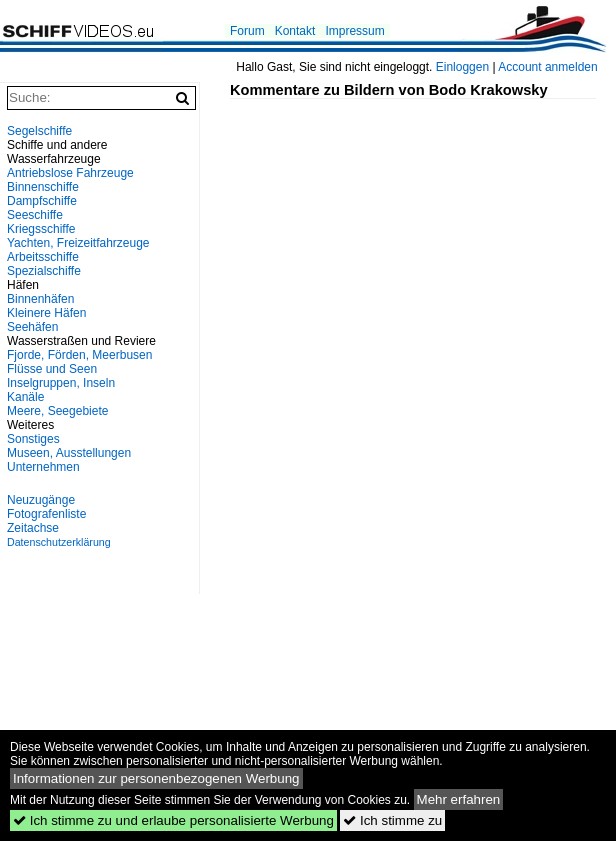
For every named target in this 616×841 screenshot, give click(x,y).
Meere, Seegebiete (57, 411)
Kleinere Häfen (46, 313)
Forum (247, 31)
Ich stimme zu (392, 820)
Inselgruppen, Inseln (61, 383)
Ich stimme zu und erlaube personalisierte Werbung (173, 820)
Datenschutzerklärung (59, 542)
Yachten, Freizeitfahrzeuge (78, 243)
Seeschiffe (35, 215)
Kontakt (295, 31)
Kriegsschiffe (41, 229)
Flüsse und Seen (52, 369)
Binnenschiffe (43, 187)
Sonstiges (33, 439)
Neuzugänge (41, 500)
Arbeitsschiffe (43, 257)
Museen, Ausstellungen (69, 453)
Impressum (354, 31)
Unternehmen (43, 467)
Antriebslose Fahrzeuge (70, 173)
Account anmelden (547, 67)
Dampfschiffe (42, 201)
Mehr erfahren (459, 799)
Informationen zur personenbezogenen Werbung (156, 778)
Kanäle (25, 397)
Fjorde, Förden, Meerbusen (79, 355)
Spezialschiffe (44, 271)
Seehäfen (32, 327)
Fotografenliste (46, 514)
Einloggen (462, 67)
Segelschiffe (39, 131)
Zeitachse (33, 528)
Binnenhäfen (40, 299)
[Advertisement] (423, 239)
